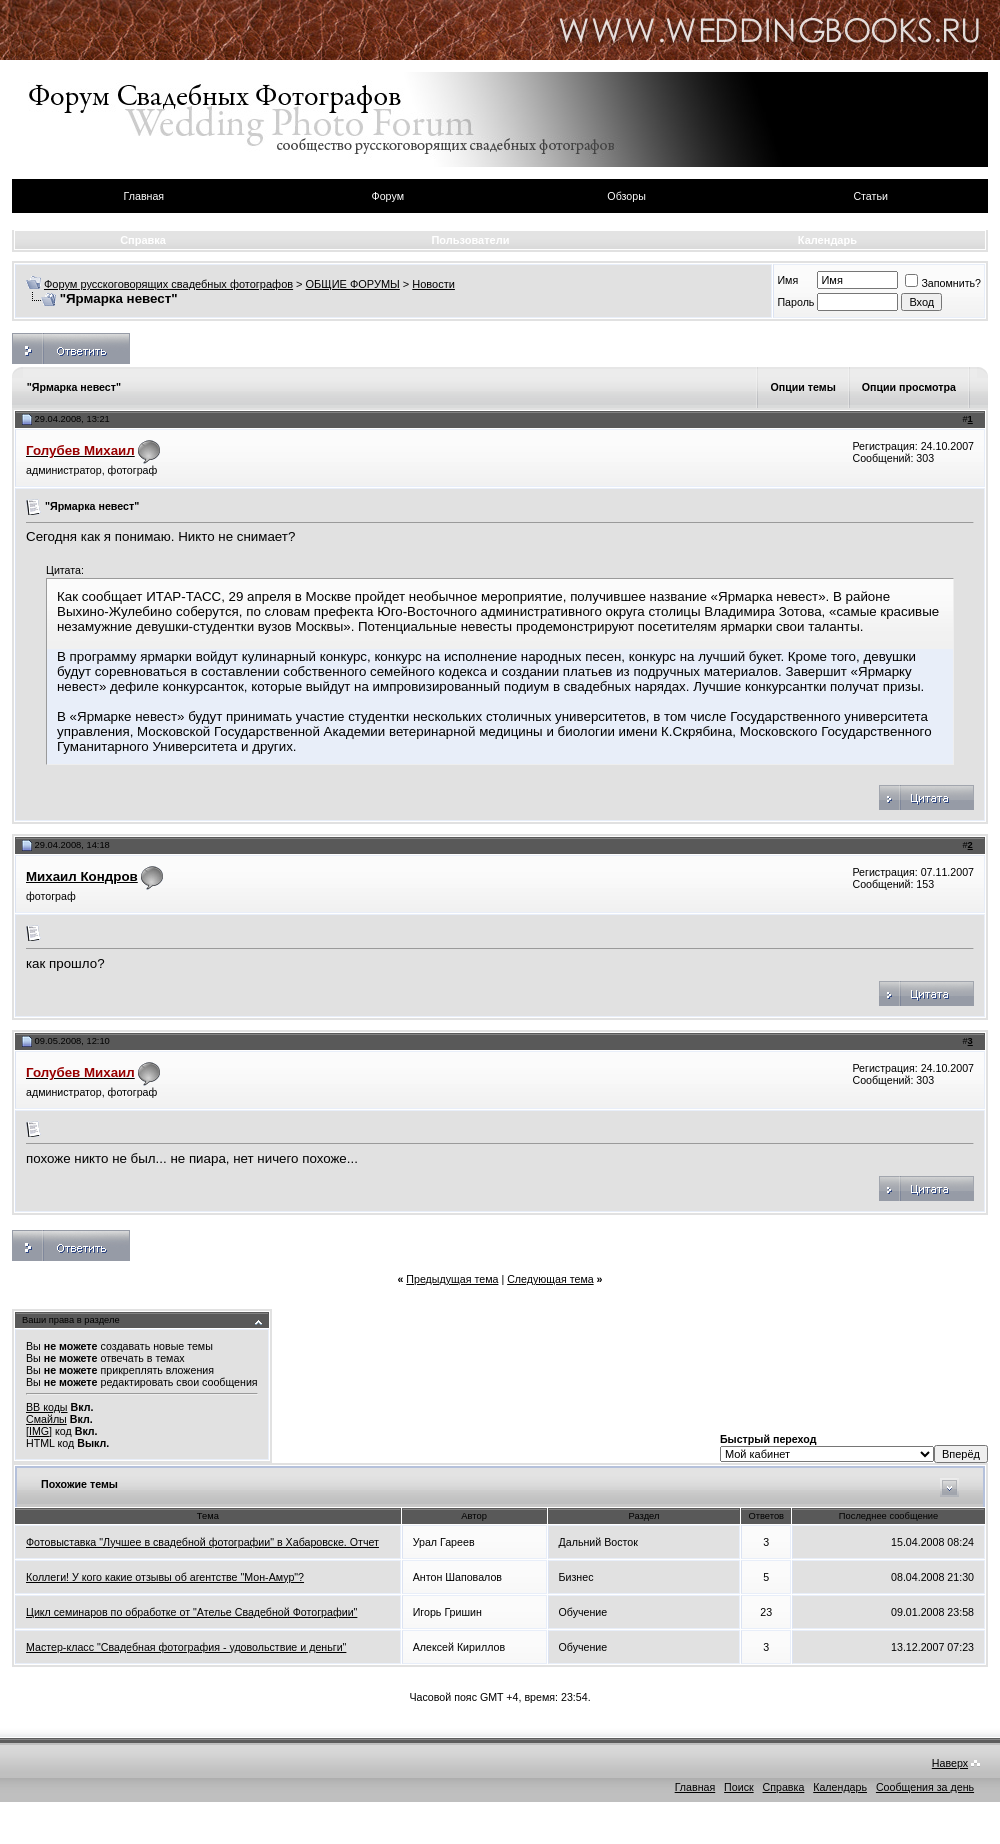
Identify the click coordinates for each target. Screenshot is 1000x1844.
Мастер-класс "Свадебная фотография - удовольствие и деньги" (186, 1647)
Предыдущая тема (452, 1279)
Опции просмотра (909, 387)
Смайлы (46, 1419)
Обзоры (626, 196)
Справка (143, 240)
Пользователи (470, 240)
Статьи (870, 196)
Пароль (795, 302)
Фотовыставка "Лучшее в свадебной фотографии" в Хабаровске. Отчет (202, 1542)
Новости (433, 284)
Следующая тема (550, 1279)
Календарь (827, 240)
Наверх (950, 1763)
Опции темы (802, 387)
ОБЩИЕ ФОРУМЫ (353, 284)
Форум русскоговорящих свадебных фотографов (168, 284)
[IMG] (39, 1431)
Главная (144, 196)
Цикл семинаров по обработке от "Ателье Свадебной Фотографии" (191, 1612)
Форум (388, 196)
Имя (787, 280)
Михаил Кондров (82, 876)
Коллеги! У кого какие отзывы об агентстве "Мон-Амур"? (165, 1577)
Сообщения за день (925, 1787)
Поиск (739, 1787)
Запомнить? (943, 283)
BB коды (47, 1407)
